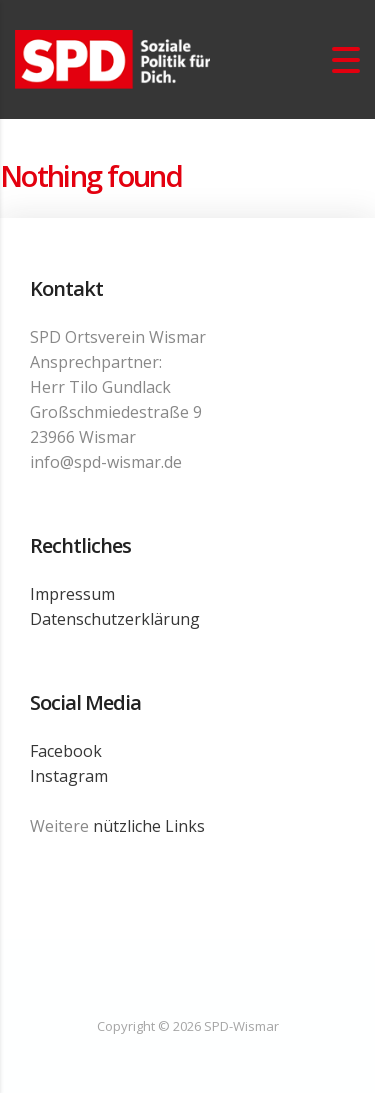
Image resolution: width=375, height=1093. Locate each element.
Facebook (66, 751)
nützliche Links (149, 826)
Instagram (69, 776)
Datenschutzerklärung (115, 619)
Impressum (72, 594)
